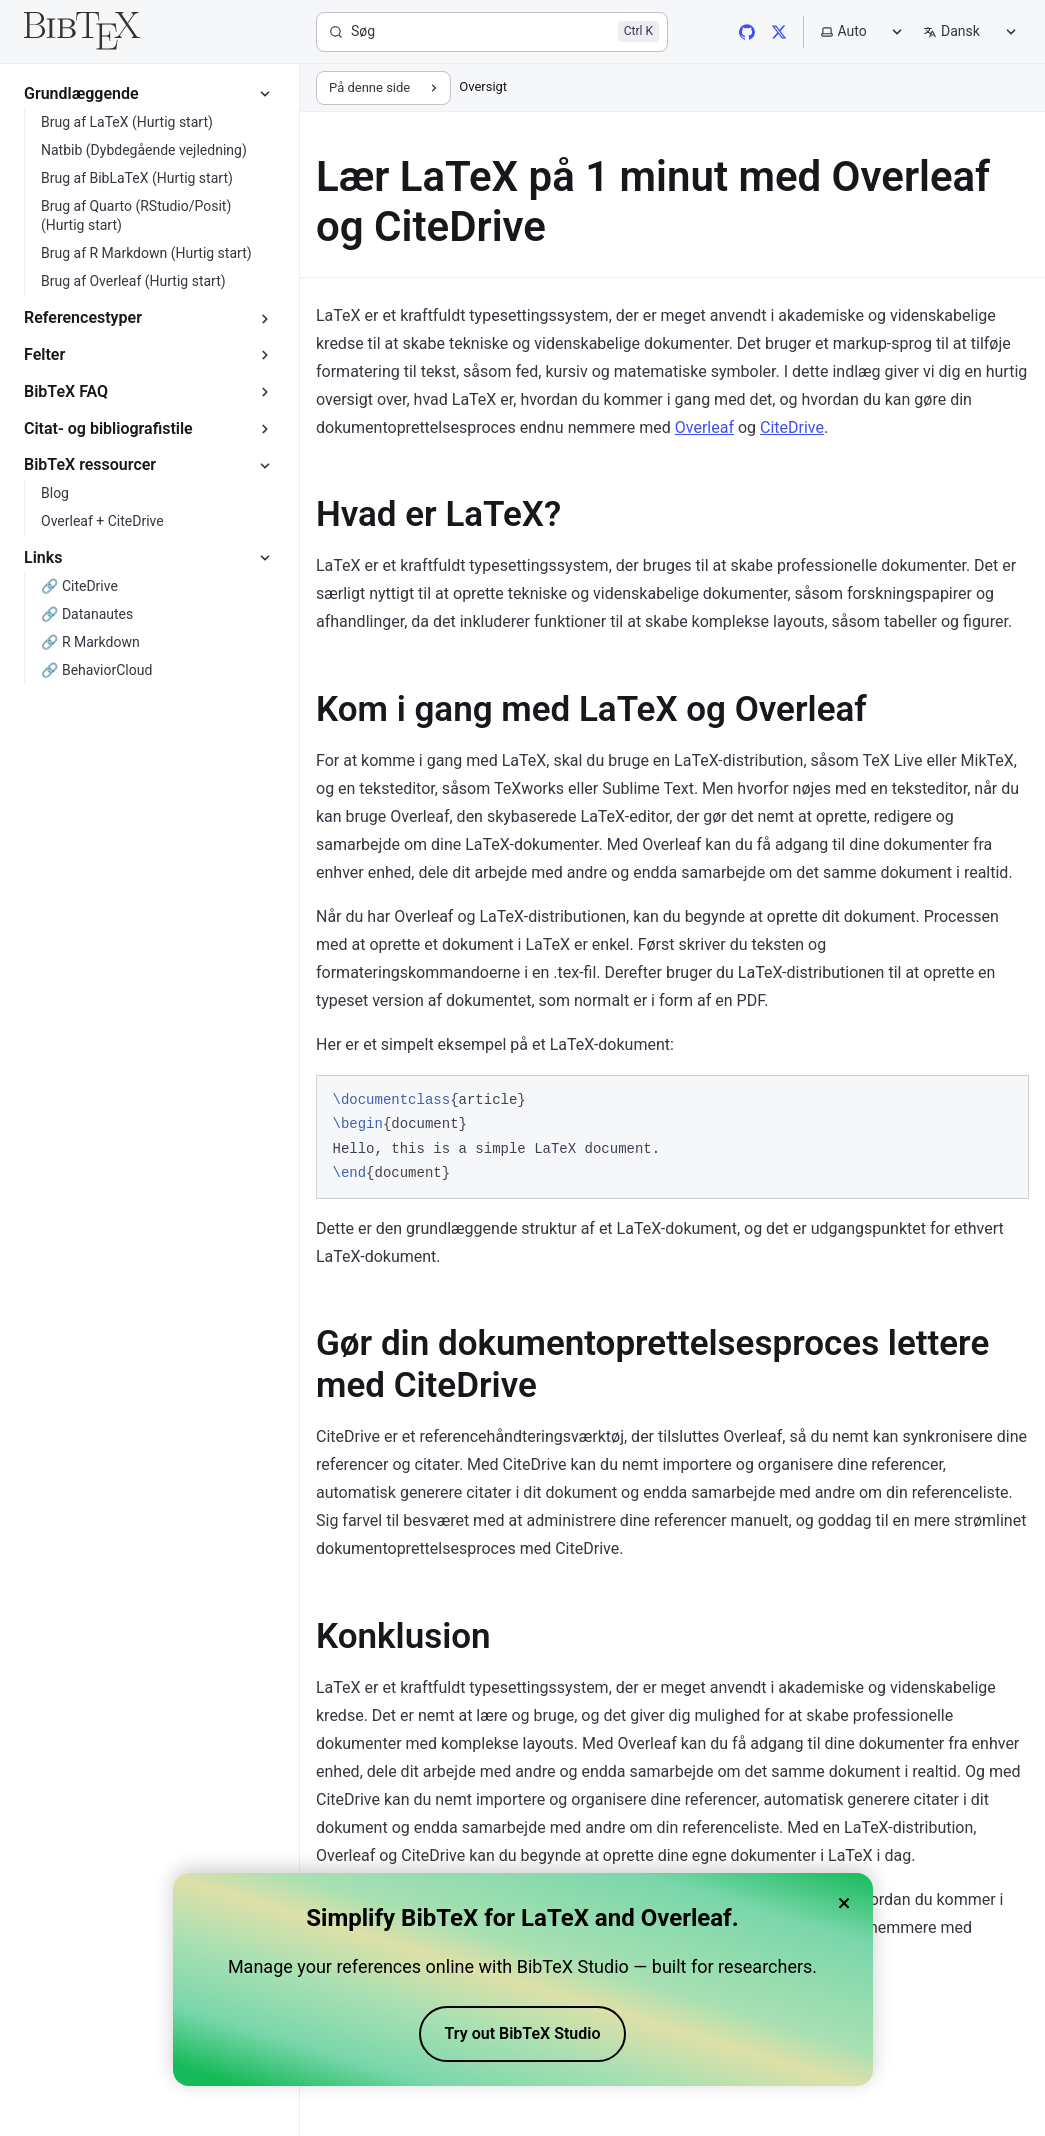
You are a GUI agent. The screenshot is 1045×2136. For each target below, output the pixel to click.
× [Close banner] (844, 1903)
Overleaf (704, 427)
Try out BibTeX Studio (523, 2033)
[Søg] (492, 32)
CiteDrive (792, 427)
